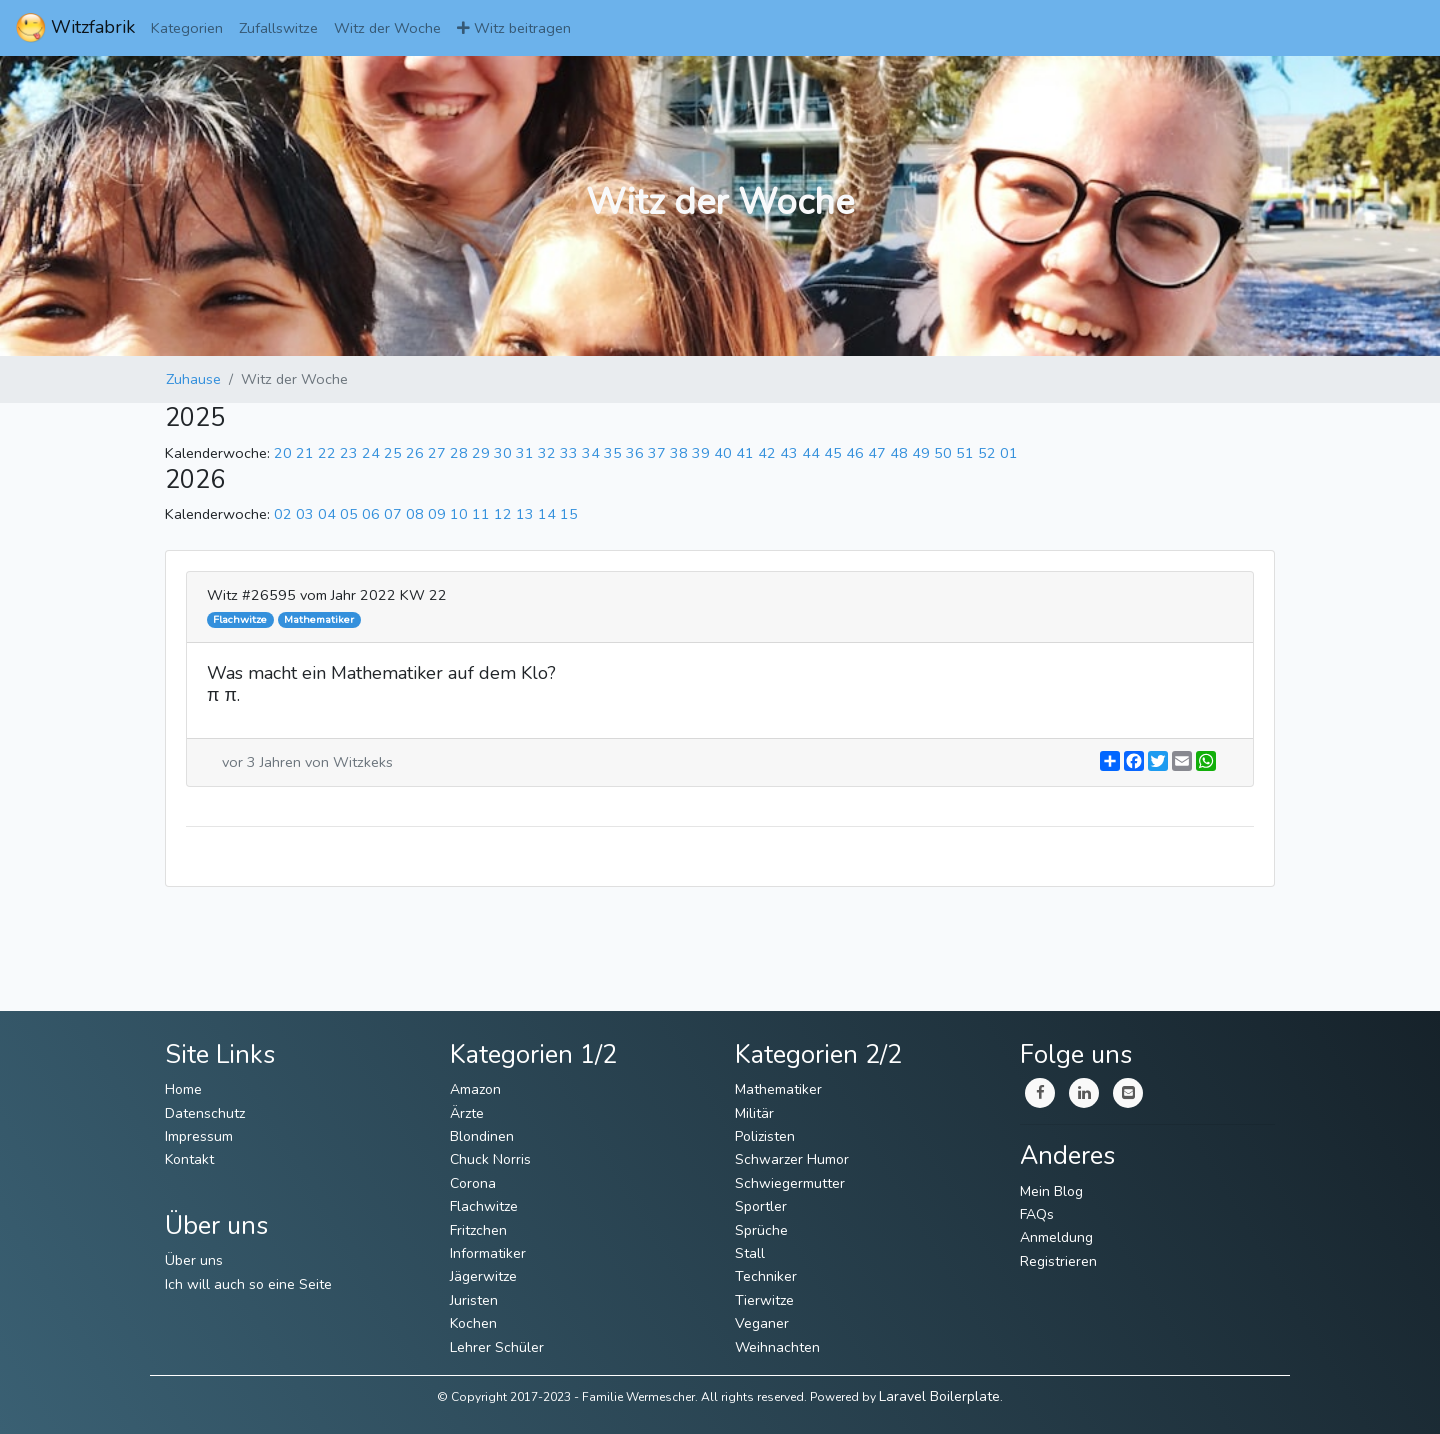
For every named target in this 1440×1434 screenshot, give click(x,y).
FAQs (1037, 1214)
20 (283, 453)
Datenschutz (205, 1113)
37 (657, 453)
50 (943, 453)
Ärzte (467, 1113)
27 (437, 453)
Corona (473, 1183)
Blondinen (482, 1136)
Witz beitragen (514, 28)
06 (371, 514)
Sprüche (761, 1230)
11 (481, 514)
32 (547, 453)
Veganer (762, 1323)
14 (547, 514)
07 (393, 514)
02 (283, 514)
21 (305, 453)
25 (393, 453)
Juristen (474, 1300)
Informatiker (488, 1253)
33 (569, 453)
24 (371, 453)
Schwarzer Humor (792, 1159)
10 (459, 514)
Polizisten (765, 1136)
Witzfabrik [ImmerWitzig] (75, 28)
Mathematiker (778, 1089)
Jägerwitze (483, 1276)
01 (1009, 453)
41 (745, 453)
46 (855, 453)
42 (767, 453)
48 (899, 453)
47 (877, 453)
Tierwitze (764, 1300)
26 (415, 453)
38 (679, 453)
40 (723, 453)
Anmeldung (1056, 1237)
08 (415, 514)
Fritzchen (478, 1230)
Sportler (761, 1206)
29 (481, 453)
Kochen (473, 1323)
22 (327, 453)
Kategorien (187, 28)
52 (987, 453)
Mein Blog (1051, 1191)
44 (811, 453)
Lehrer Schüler (497, 1347)
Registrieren (1058, 1261)
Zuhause (193, 379)
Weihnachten (777, 1347)
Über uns (194, 1260)
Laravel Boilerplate (939, 1396)
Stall (750, 1253)
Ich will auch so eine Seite (248, 1284)
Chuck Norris (490, 1159)
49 (921, 453)
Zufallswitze (278, 28)
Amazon (475, 1089)
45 (833, 453)
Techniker (766, 1276)
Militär (754, 1113)
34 (591, 453)
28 (459, 453)
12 (503, 514)
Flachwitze (484, 1206)
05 (349, 514)
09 (437, 514)
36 (635, 453)
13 (525, 514)
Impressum (199, 1136)
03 (305, 514)
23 (349, 453)
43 (789, 453)
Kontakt (189, 1159)
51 (965, 453)
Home (183, 1089)
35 (613, 453)
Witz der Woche (387, 28)
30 (503, 453)
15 (569, 514)
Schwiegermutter (790, 1183)
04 (327, 514)
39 (701, 453)
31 (525, 453)
